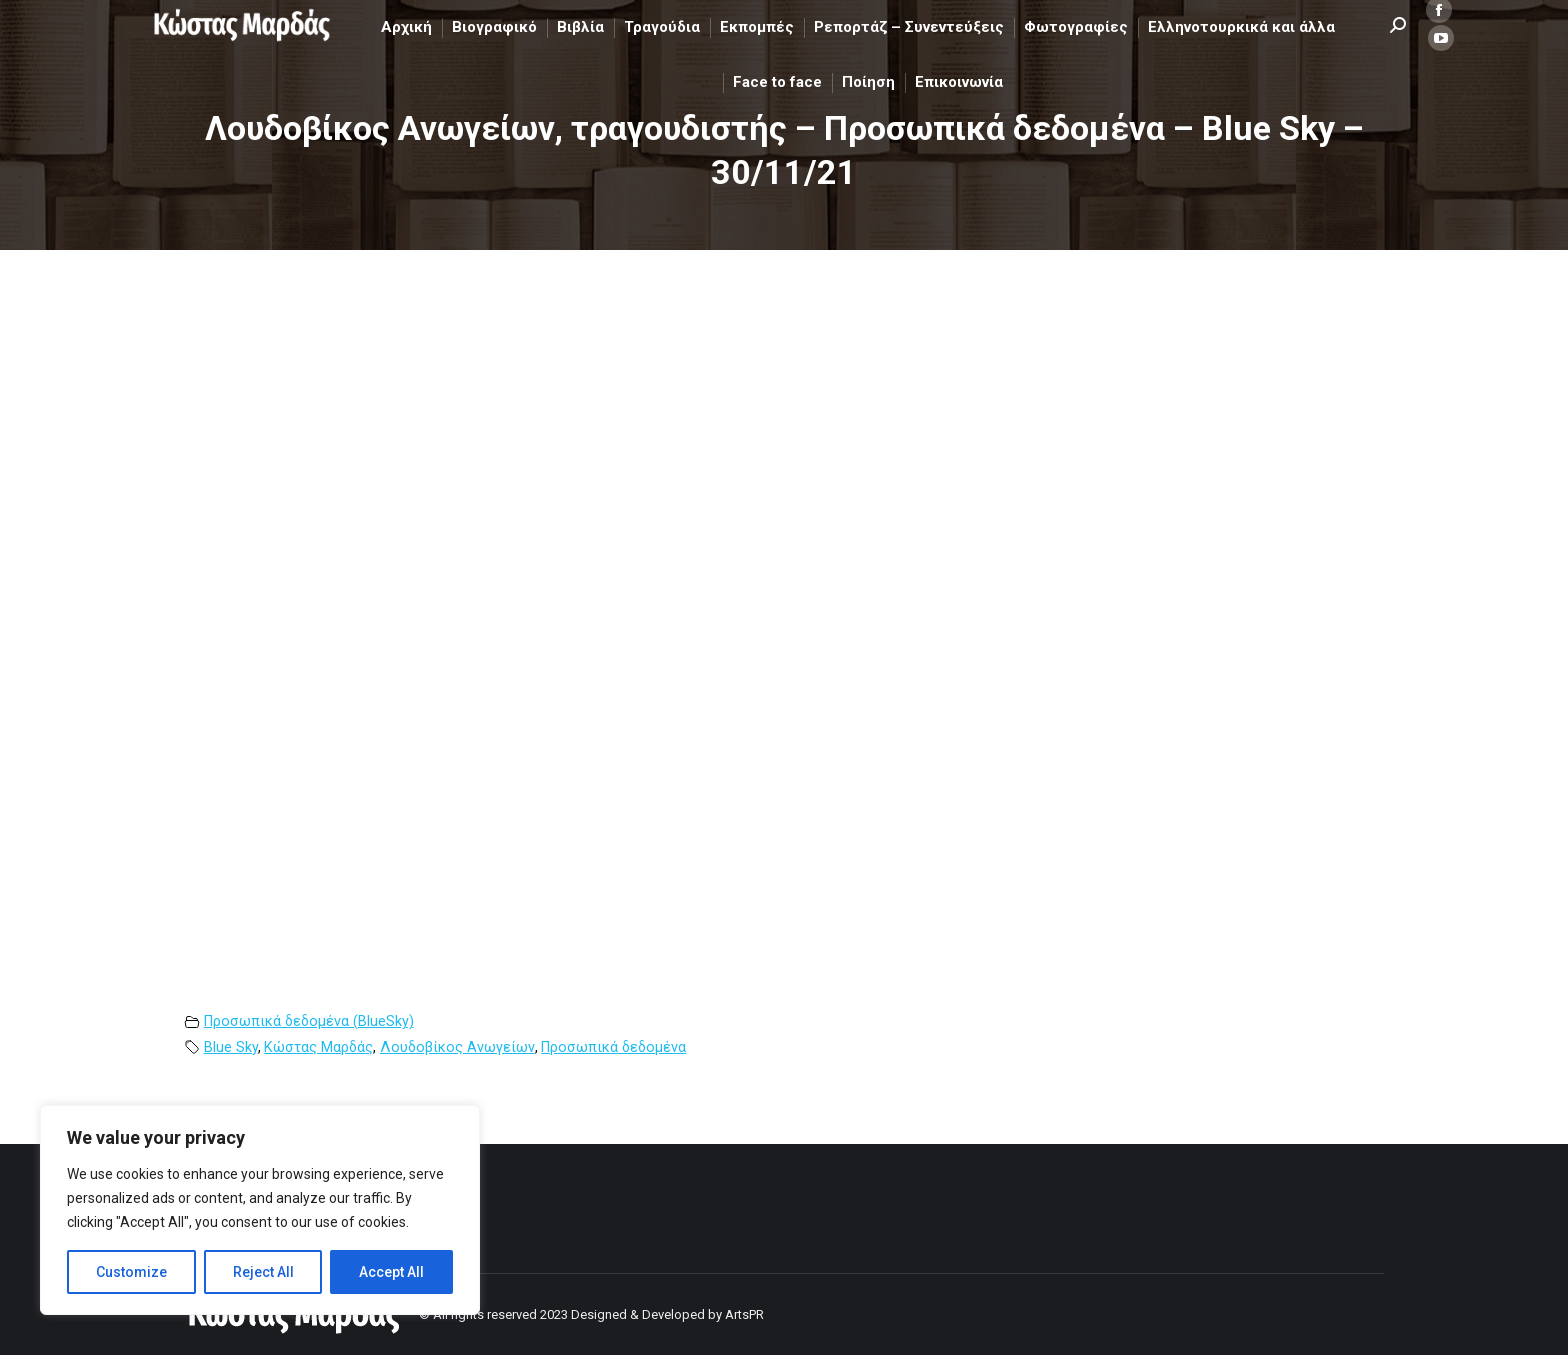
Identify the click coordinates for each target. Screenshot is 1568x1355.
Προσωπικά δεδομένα (613, 1047)
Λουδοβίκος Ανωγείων (457, 1047)
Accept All (391, 1272)
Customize (131, 1272)
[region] (260, 1210)
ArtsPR (744, 1314)
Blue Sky (231, 1047)
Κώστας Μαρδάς (318, 1047)
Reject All (263, 1272)
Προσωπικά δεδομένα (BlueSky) (309, 1021)
